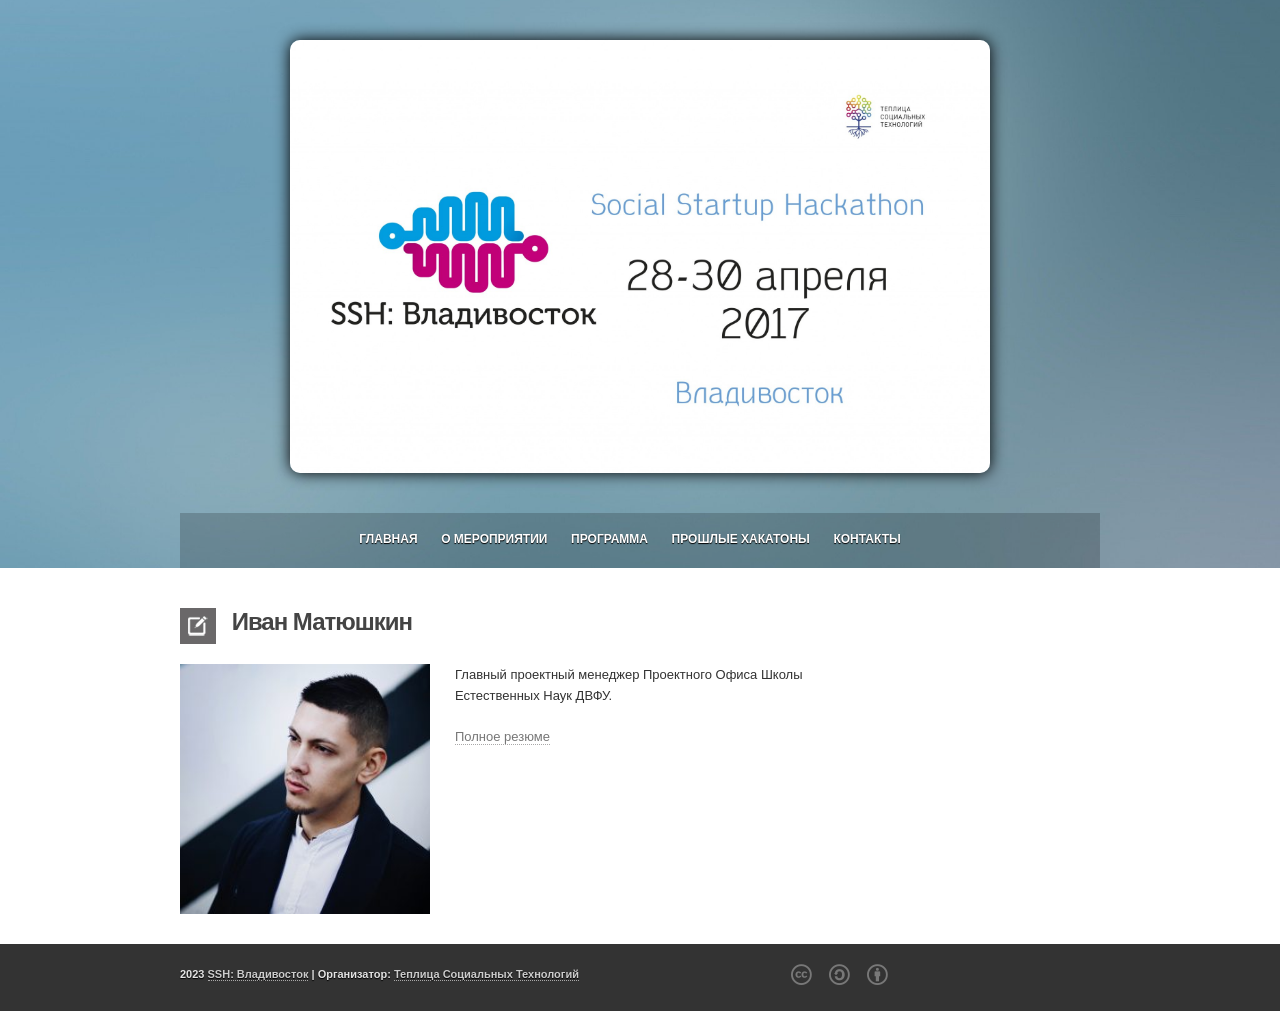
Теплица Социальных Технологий (486, 974)
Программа (609, 539)
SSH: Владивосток (258, 974)
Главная (388, 539)
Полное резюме (502, 736)
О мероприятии (494, 539)
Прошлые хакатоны (741, 539)
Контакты (866, 539)
